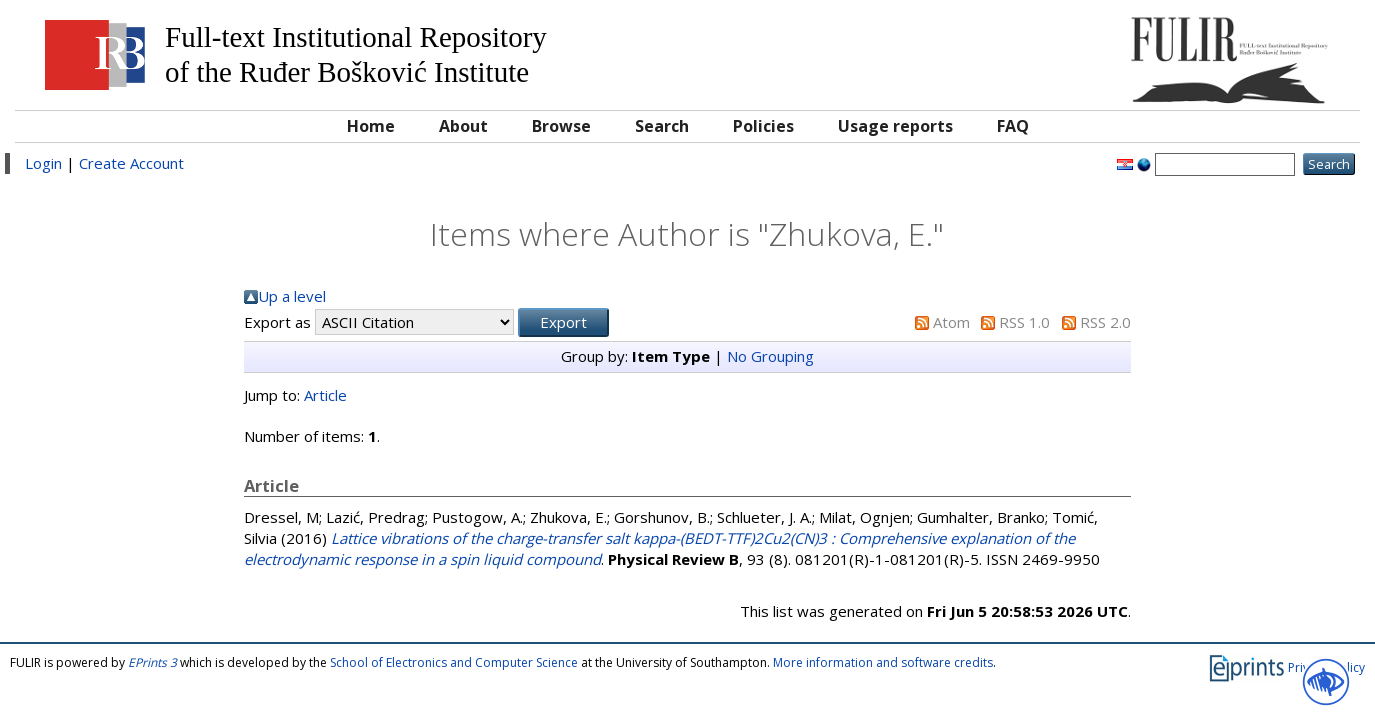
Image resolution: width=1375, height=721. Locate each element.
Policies (763, 126)
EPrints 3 (152, 662)
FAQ (1013, 126)
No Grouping (770, 356)
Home (371, 126)
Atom (951, 322)
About (463, 126)
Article (325, 395)
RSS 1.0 (1024, 322)
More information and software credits (883, 662)
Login (43, 163)
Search (662, 126)
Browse (561, 126)
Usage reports (895, 126)
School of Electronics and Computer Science (454, 662)
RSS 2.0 (1105, 322)
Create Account (131, 163)
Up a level (292, 296)
